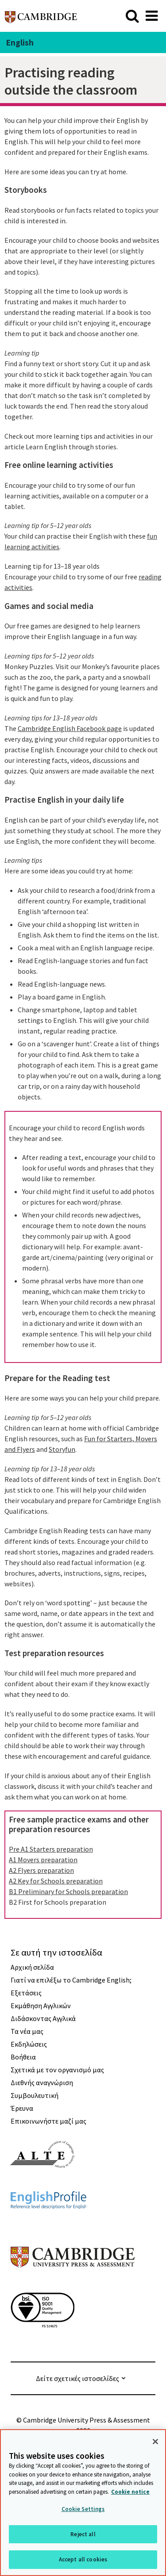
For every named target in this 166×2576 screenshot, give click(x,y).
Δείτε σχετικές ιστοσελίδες (77, 2378)
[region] (83, 2502)
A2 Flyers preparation (41, 1870)
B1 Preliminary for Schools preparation (68, 1891)
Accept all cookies (83, 2559)
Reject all (82, 2534)
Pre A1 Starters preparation (51, 1849)
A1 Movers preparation (43, 1859)
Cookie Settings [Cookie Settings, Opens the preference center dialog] (83, 2509)
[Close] (155, 2441)
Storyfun (62, 1449)
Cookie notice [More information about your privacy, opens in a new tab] (130, 2492)
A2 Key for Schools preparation (56, 1880)
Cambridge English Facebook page (70, 728)
